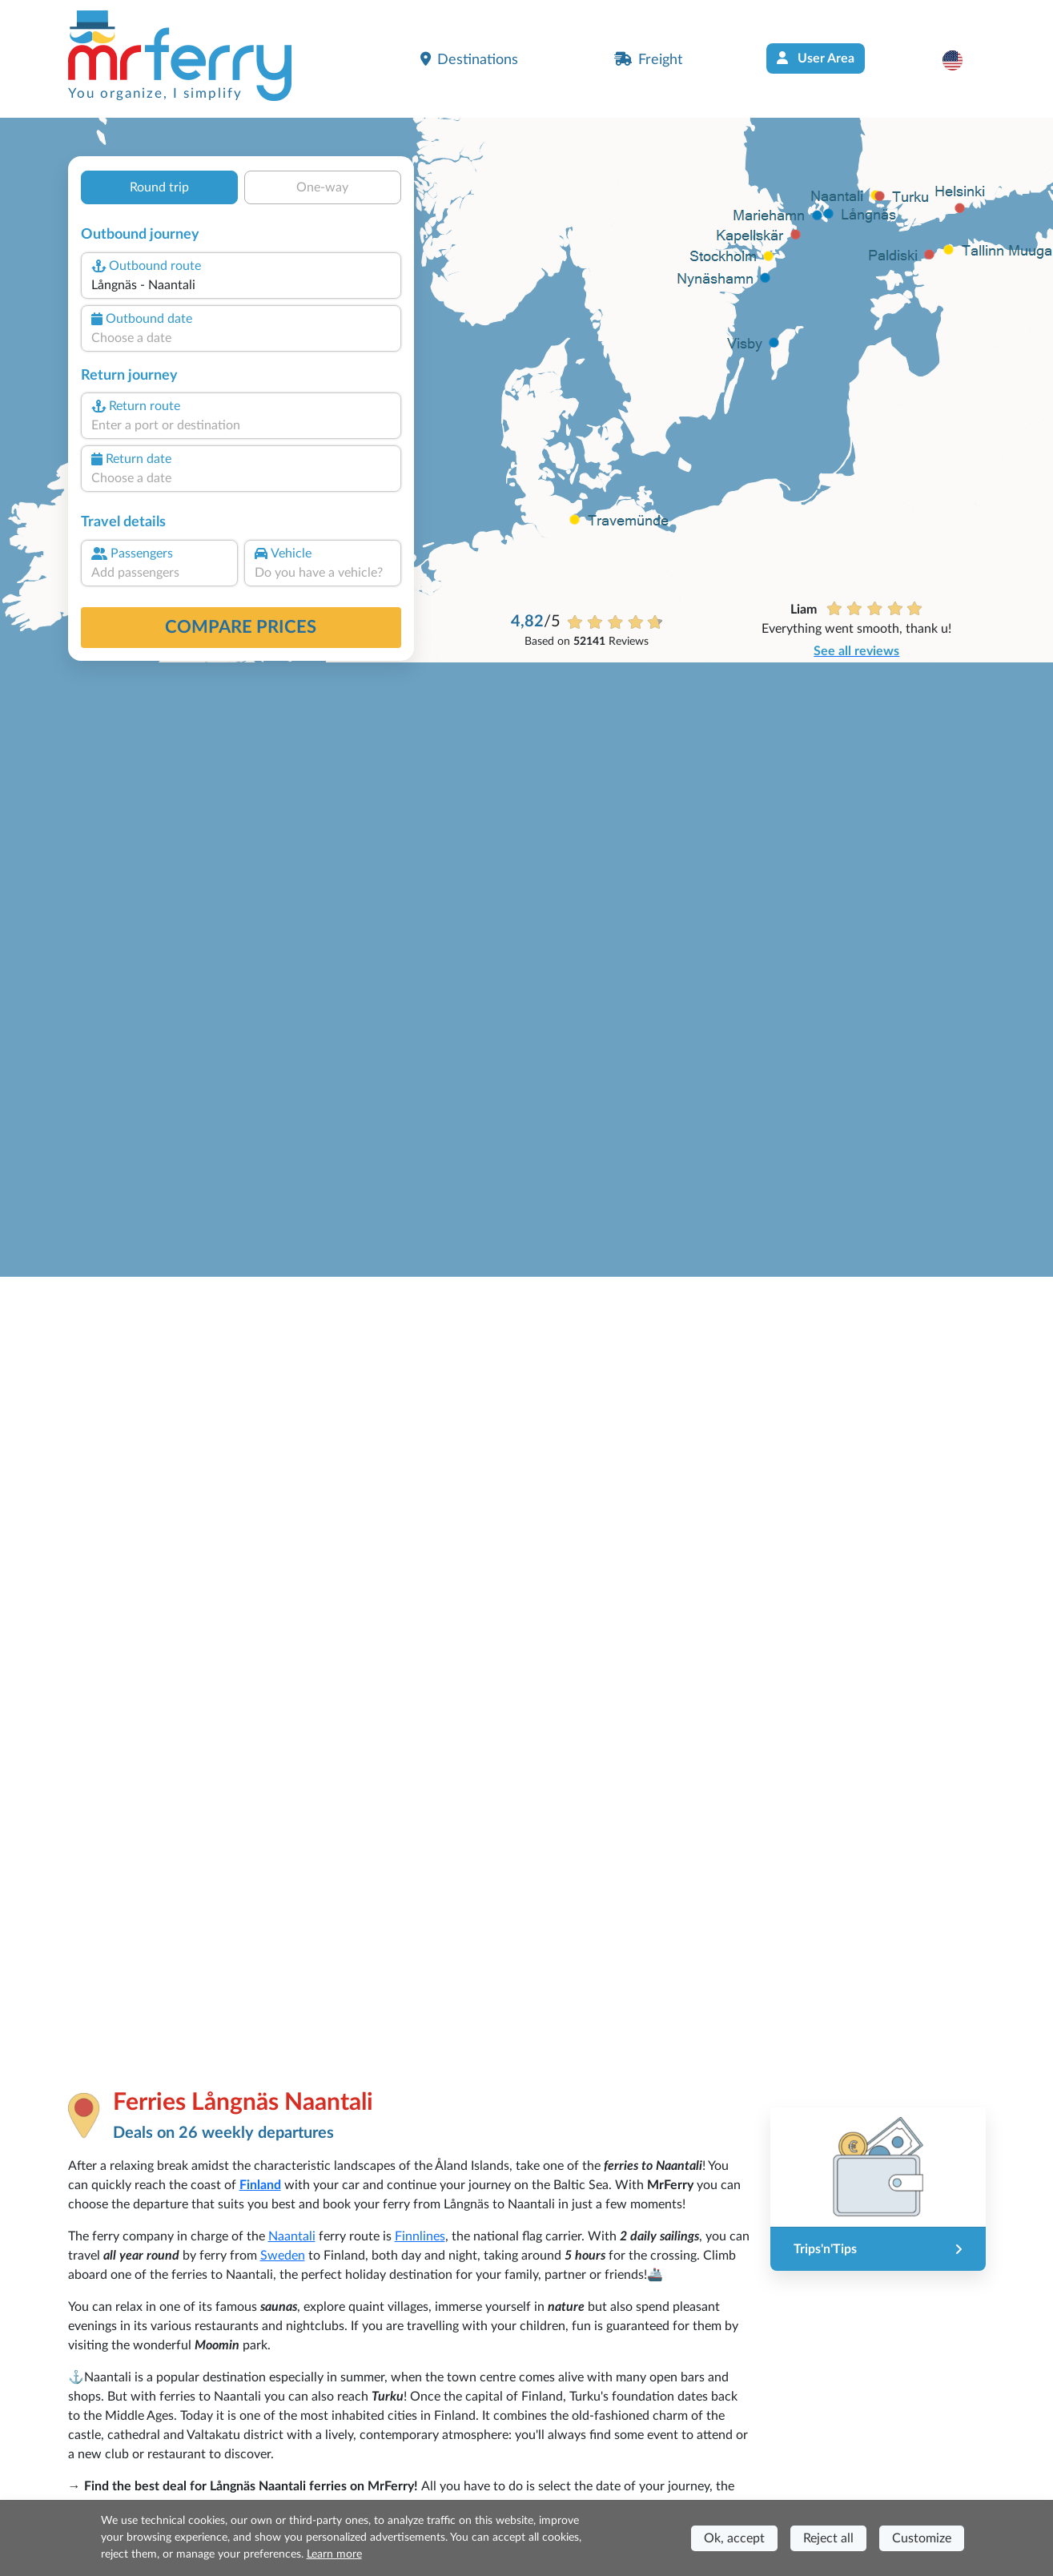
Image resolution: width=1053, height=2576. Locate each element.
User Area (815, 58)
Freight (648, 59)
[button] (960, 60)
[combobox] (240, 285)
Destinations (469, 59)
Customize (921, 2538)
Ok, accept (734, 2538)
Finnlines (420, 2236)
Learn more (334, 2554)
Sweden (282, 2255)
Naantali (291, 2236)
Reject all (828, 2538)
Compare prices (240, 627)
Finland (260, 2185)
